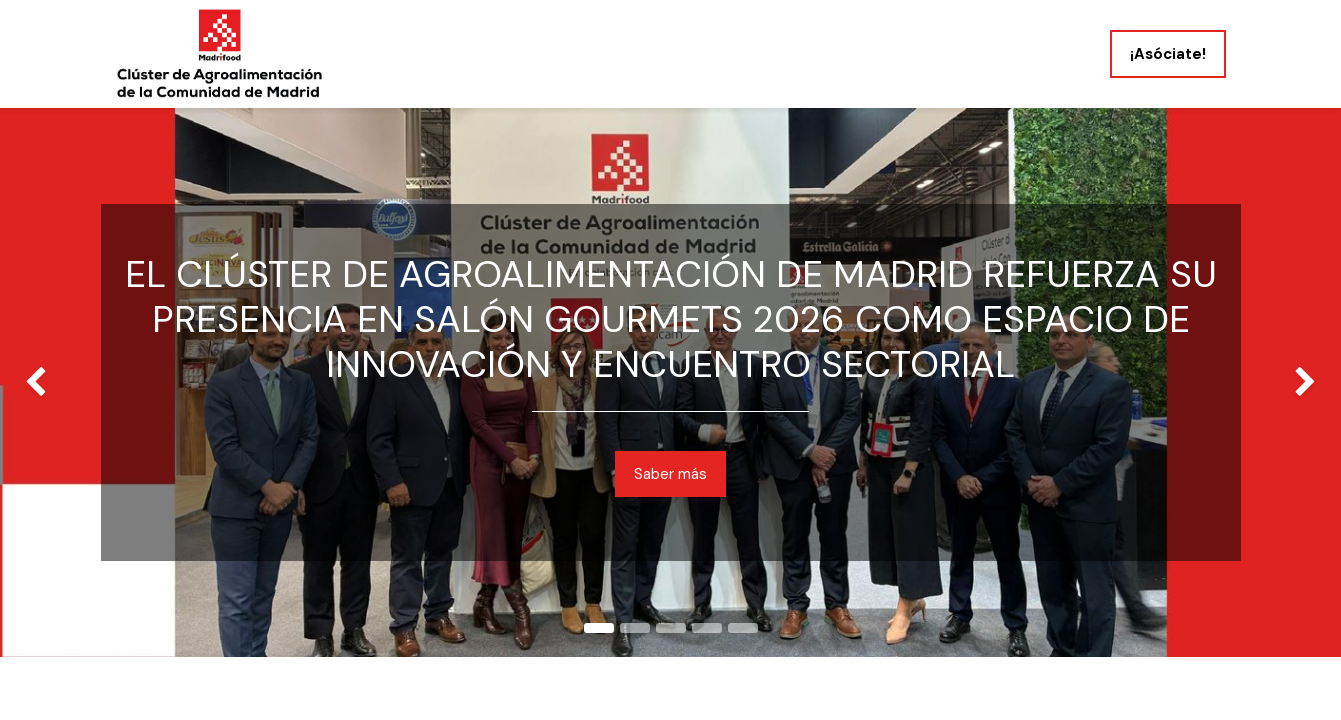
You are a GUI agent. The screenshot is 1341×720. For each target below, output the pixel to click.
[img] (53, 382)
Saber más (670, 474)
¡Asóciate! (1168, 54)
